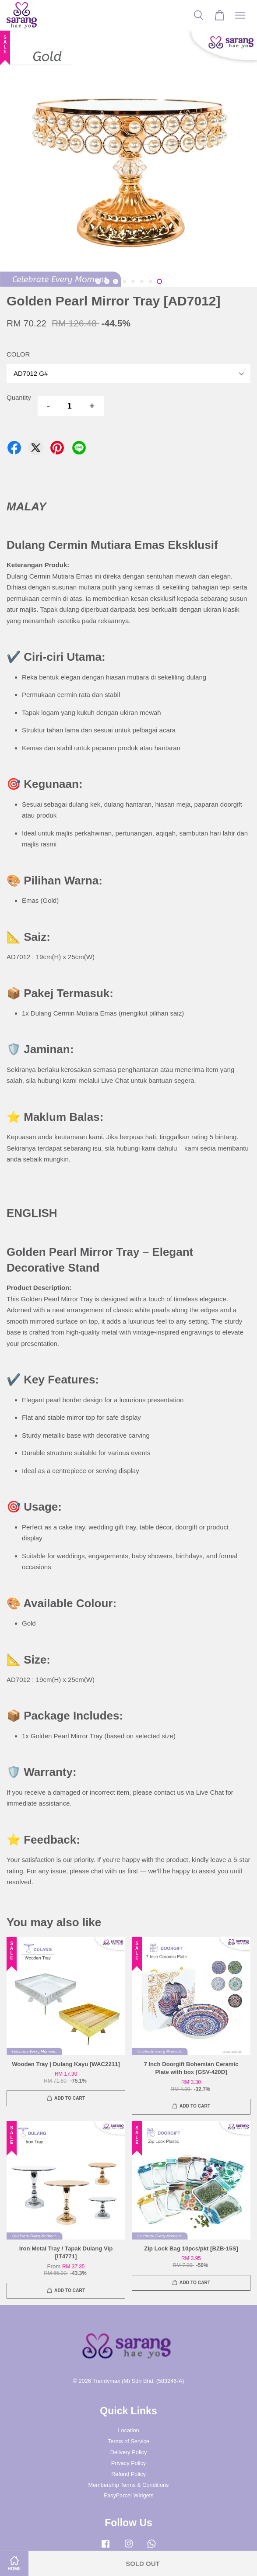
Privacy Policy (128, 2463)
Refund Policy (128, 2474)
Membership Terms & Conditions (128, 2485)
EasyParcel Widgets (128, 2495)
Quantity (19, 397)
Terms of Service (128, 2441)
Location (128, 2430)
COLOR (18, 354)
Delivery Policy (128, 2452)
